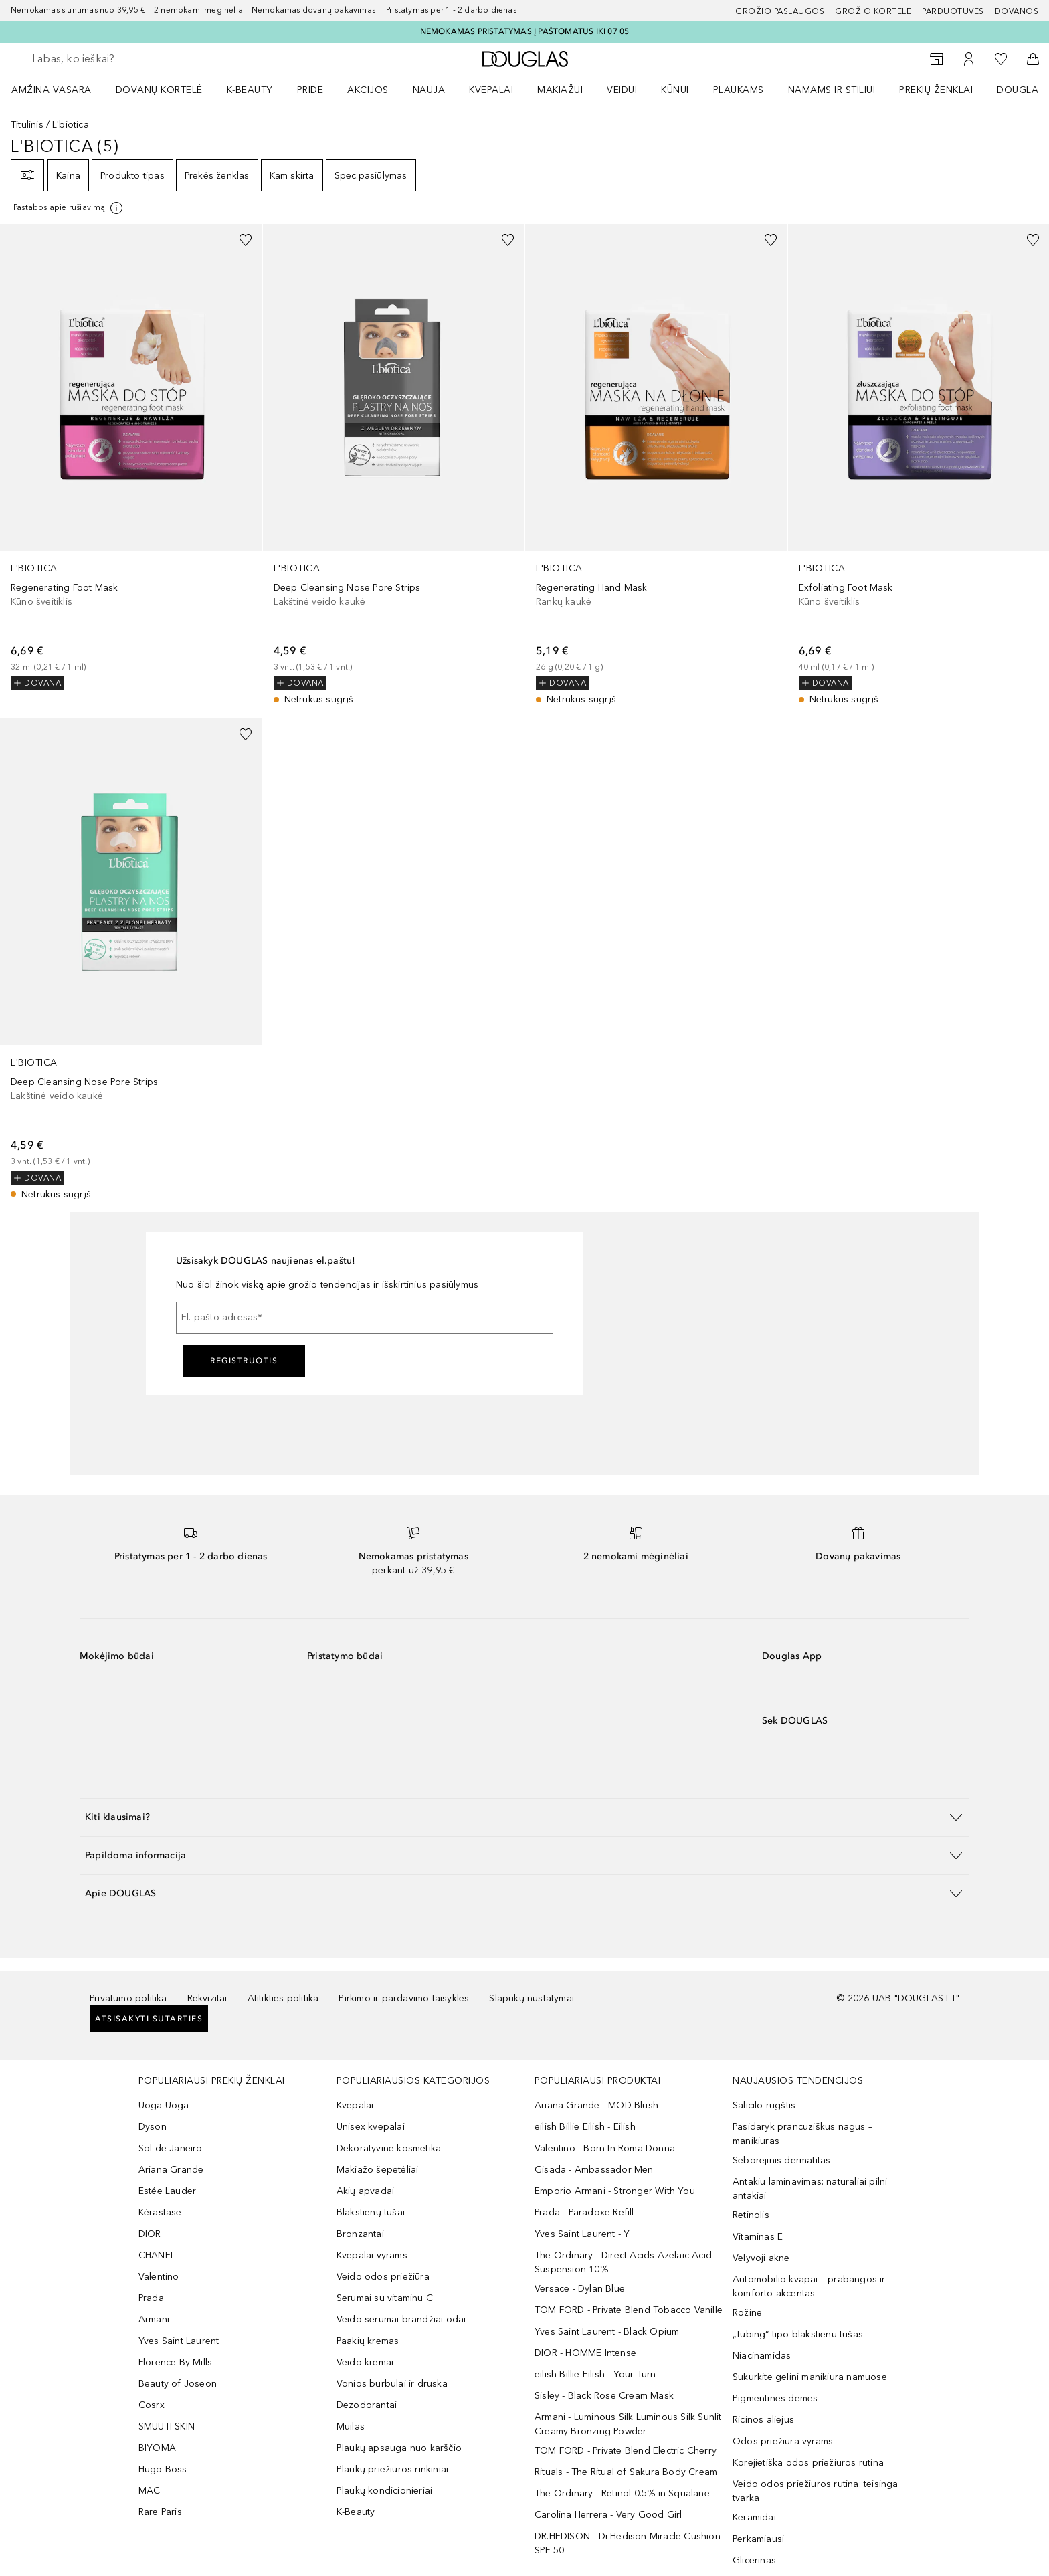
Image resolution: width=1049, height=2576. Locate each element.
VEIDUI (622, 90)
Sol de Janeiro (170, 2148)
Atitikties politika (283, 1998)
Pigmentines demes (775, 2398)
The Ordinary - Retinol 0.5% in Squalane (622, 2493)
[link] (131, 457)
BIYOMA (157, 2448)
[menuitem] (60, 90)
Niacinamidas (762, 2355)
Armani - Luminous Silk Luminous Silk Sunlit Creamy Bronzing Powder (628, 2424)
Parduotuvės (953, 11)
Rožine (747, 2312)
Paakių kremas (368, 2341)
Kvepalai (491, 90)
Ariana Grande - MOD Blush (596, 2105)
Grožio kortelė (873, 11)
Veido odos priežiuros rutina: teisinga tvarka (815, 2491)
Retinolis (751, 2215)
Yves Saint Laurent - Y (582, 2234)
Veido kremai (365, 2362)
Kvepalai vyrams (372, 2255)
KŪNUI (675, 90)
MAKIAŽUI (560, 90)
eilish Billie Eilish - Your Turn (595, 2374)
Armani (153, 2319)
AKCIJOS (368, 90)
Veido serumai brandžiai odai (401, 2319)
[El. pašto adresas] (364, 1318)
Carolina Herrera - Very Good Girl (608, 2514)
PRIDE (310, 90)
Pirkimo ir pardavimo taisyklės (404, 1998)
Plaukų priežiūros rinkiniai (392, 2469)
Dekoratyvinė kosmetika (389, 2148)
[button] (524, 1817)
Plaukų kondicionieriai (384, 2490)
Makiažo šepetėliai (378, 2169)
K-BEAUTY (250, 90)
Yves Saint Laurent (178, 2341)
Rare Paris (160, 2512)
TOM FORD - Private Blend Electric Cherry (626, 2450)
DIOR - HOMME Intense (585, 2353)
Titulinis (27, 124)
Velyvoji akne (761, 2258)
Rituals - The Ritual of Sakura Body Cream (626, 2472)
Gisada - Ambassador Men (594, 2169)
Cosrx (151, 2405)
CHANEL (156, 2255)
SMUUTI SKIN (166, 2426)
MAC (149, 2490)
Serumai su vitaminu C (385, 2298)
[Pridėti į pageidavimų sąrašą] (245, 240)
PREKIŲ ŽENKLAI (936, 90)
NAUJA (429, 90)
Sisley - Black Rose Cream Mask (604, 2395)
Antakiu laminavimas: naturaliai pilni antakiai (810, 2188)
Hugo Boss (162, 2469)
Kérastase (160, 2212)
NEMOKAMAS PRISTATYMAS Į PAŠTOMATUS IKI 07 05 (525, 31)
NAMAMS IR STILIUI (832, 90)
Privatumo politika (128, 1998)
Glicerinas (754, 2560)
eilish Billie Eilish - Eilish (585, 2127)
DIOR (149, 2234)
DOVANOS (1017, 11)
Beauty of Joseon (177, 2383)
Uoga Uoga (163, 2105)
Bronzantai (360, 2234)
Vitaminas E (758, 2236)
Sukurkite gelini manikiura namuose (810, 2377)
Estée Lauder (167, 2191)
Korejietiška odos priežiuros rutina (808, 2462)
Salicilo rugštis (764, 2105)
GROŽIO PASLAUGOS (779, 11)
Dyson (152, 2127)
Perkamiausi (758, 2539)
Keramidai (754, 2517)
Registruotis (244, 1360)
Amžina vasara (51, 90)
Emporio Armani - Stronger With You (615, 2191)
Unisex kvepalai (371, 2127)
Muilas (351, 2426)
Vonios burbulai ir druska (392, 2383)
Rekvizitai (207, 1998)
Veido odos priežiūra (383, 2276)
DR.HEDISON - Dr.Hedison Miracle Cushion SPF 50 (628, 2543)
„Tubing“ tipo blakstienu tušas (798, 2334)
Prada (151, 2298)
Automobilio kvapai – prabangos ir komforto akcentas (809, 2286)
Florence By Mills (175, 2362)
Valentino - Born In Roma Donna (605, 2148)
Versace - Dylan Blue (580, 2288)
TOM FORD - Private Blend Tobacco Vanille (629, 2310)
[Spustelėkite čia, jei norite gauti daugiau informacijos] (68, 208)
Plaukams (738, 90)
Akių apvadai (365, 2191)
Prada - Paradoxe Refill (584, 2212)
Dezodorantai (367, 2405)
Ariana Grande (171, 2169)
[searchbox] (130, 59)
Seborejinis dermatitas (781, 2160)
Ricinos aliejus (763, 2419)
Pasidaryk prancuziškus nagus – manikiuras (802, 2134)
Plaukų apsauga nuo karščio (399, 2448)
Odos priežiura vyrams (783, 2441)
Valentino (158, 2276)
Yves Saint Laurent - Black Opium (607, 2331)
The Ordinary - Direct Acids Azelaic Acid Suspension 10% (623, 2262)
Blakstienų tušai (371, 2212)
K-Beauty (356, 2512)
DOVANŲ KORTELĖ (159, 90)
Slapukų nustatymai (531, 1998)
